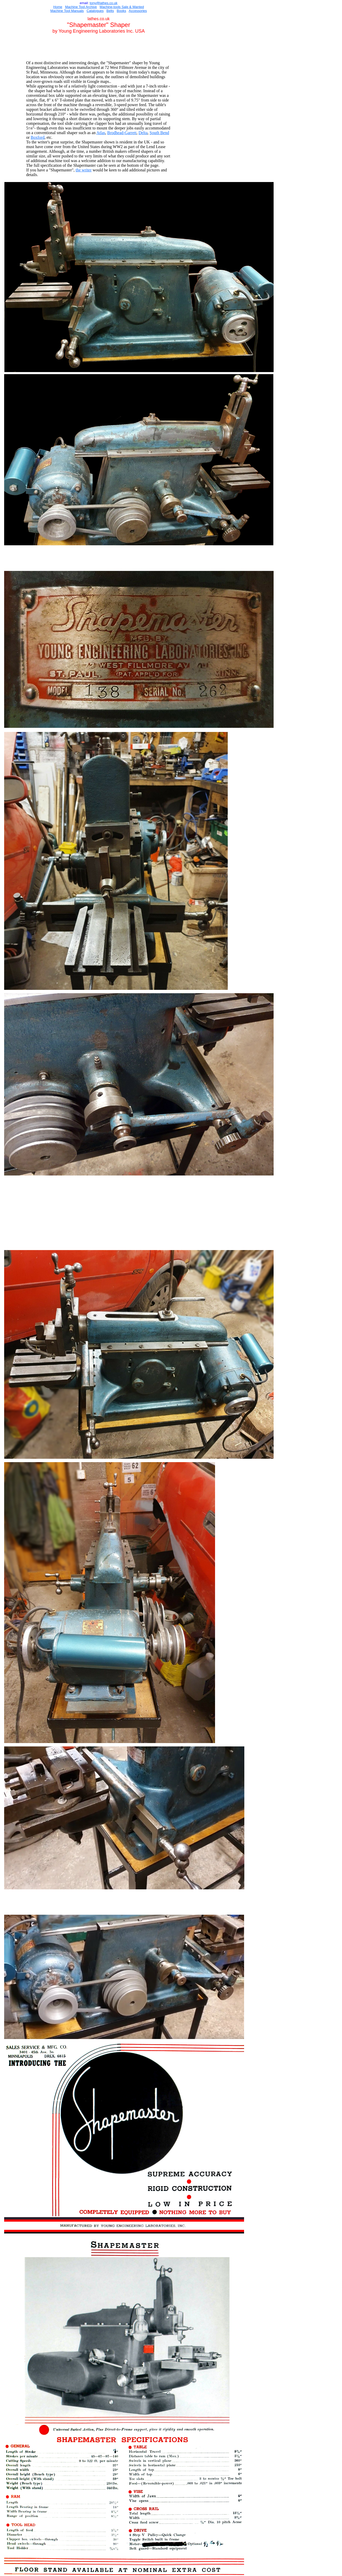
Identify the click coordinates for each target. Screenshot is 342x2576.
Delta (143, 132)
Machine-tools (110, 7)
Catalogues (95, 11)
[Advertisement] (99, 48)
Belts (110, 11)
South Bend (159, 132)
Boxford (37, 137)
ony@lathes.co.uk (104, 3)
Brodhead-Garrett (122, 132)
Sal (123, 7)
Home (57, 7)
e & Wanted (135, 7)
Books (121, 11)
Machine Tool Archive (81, 7)
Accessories (138, 11)
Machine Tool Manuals (67, 11)
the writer (84, 170)
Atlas (100, 132)
